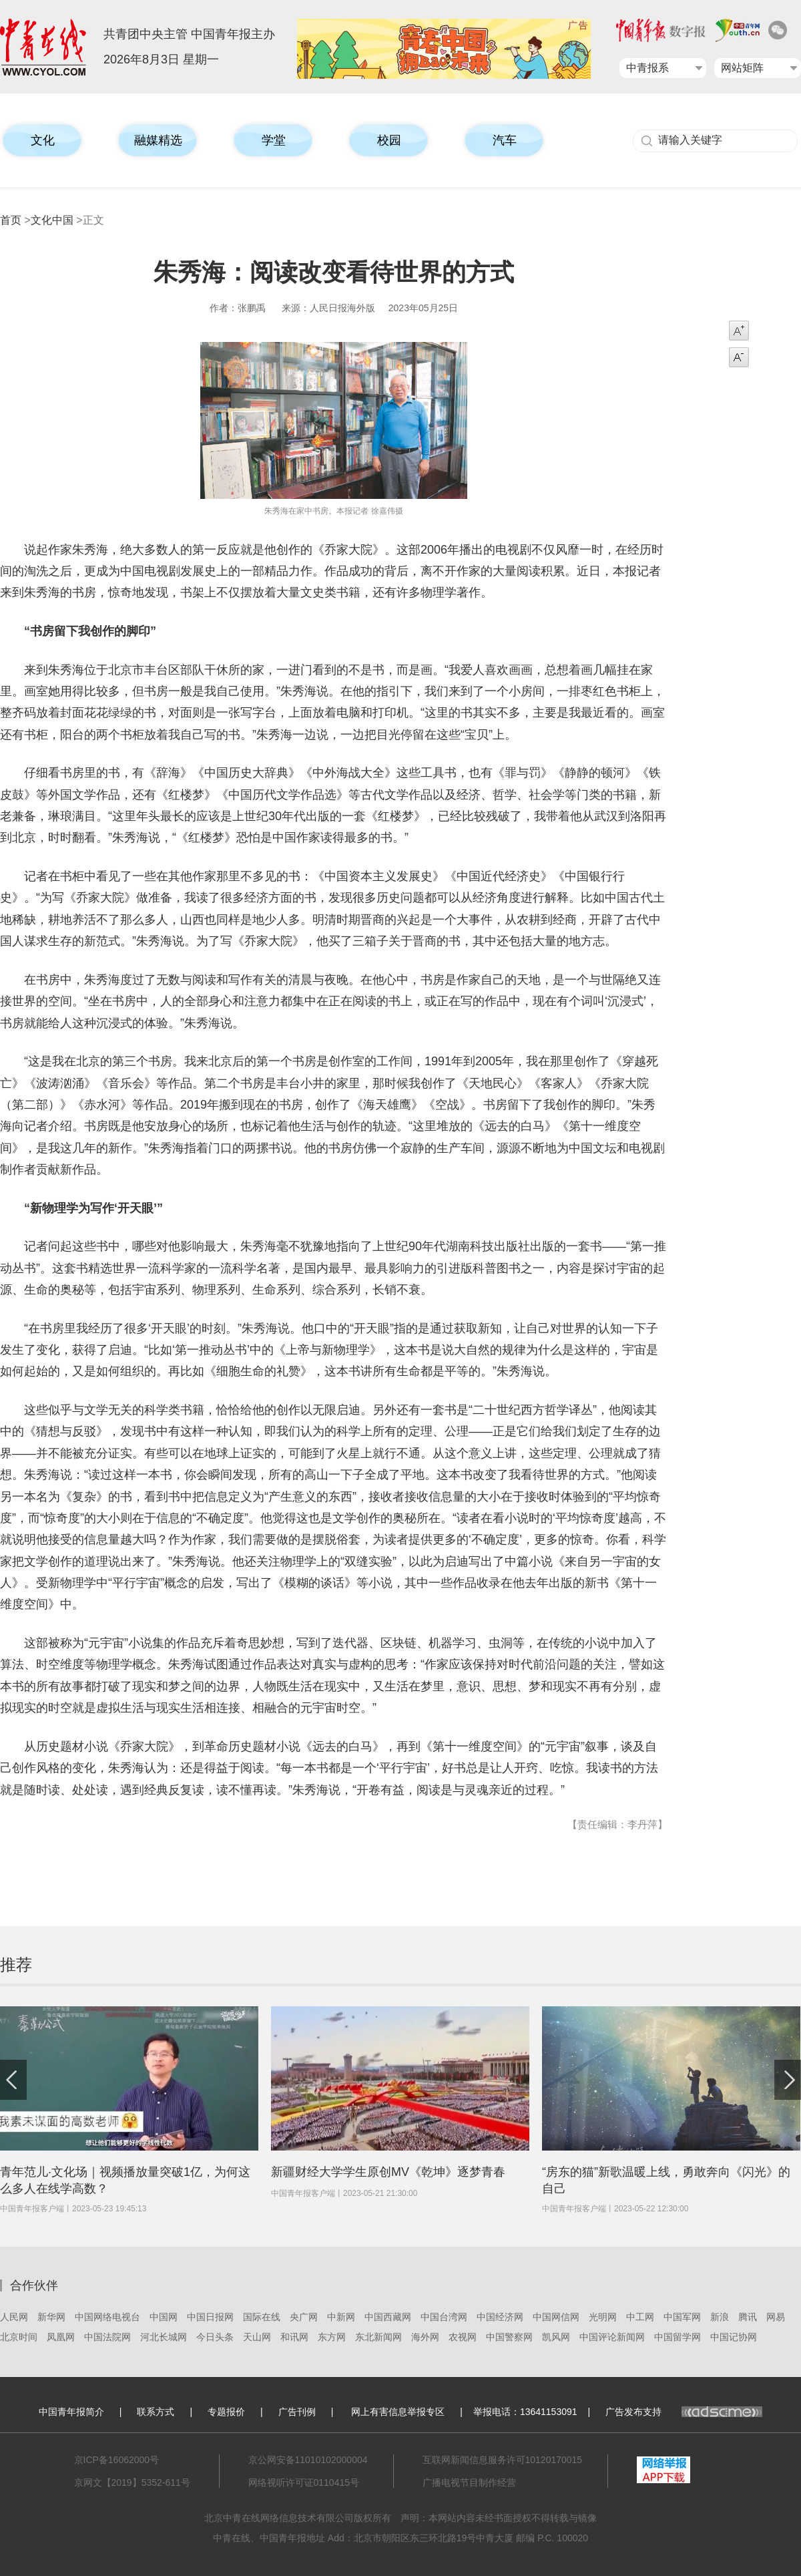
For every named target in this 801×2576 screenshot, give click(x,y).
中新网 (341, 2317)
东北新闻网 (378, 2337)
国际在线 (261, 2317)
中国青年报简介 (71, 2411)
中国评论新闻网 (612, 2337)
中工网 (640, 2317)
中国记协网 (733, 2337)
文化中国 (52, 220)
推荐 (16, 1965)
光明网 (603, 2317)
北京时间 (18, 2337)
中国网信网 (556, 2317)
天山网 (257, 2337)
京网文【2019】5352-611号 (132, 2482)
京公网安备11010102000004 (308, 2459)
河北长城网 (163, 2337)
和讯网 (294, 2337)
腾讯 (747, 2317)
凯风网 (556, 2337)
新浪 (719, 2317)
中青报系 (647, 67)
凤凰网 (61, 2337)
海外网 (425, 2337)
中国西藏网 (387, 2317)
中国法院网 (107, 2337)
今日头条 (215, 2337)
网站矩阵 (742, 67)
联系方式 (155, 2411)
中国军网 (682, 2317)
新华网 (51, 2317)
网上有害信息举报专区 (398, 2411)
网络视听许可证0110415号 (304, 2482)
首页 (10, 220)
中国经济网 (500, 2317)
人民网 (14, 2317)
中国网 (164, 2317)
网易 (775, 2317)
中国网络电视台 (107, 2317)
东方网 (332, 2337)
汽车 (505, 140)
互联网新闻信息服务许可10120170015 (503, 2459)
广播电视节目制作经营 (469, 2482)
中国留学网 (677, 2337)
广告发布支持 (683, 2411)
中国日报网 (210, 2317)
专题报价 (226, 2411)
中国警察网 (509, 2337)
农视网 (463, 2337)
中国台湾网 (444, 2317)
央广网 (304, 2317)
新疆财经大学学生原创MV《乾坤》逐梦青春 (388, 2172)
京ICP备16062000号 (117, 2459)
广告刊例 (297, 2411)
